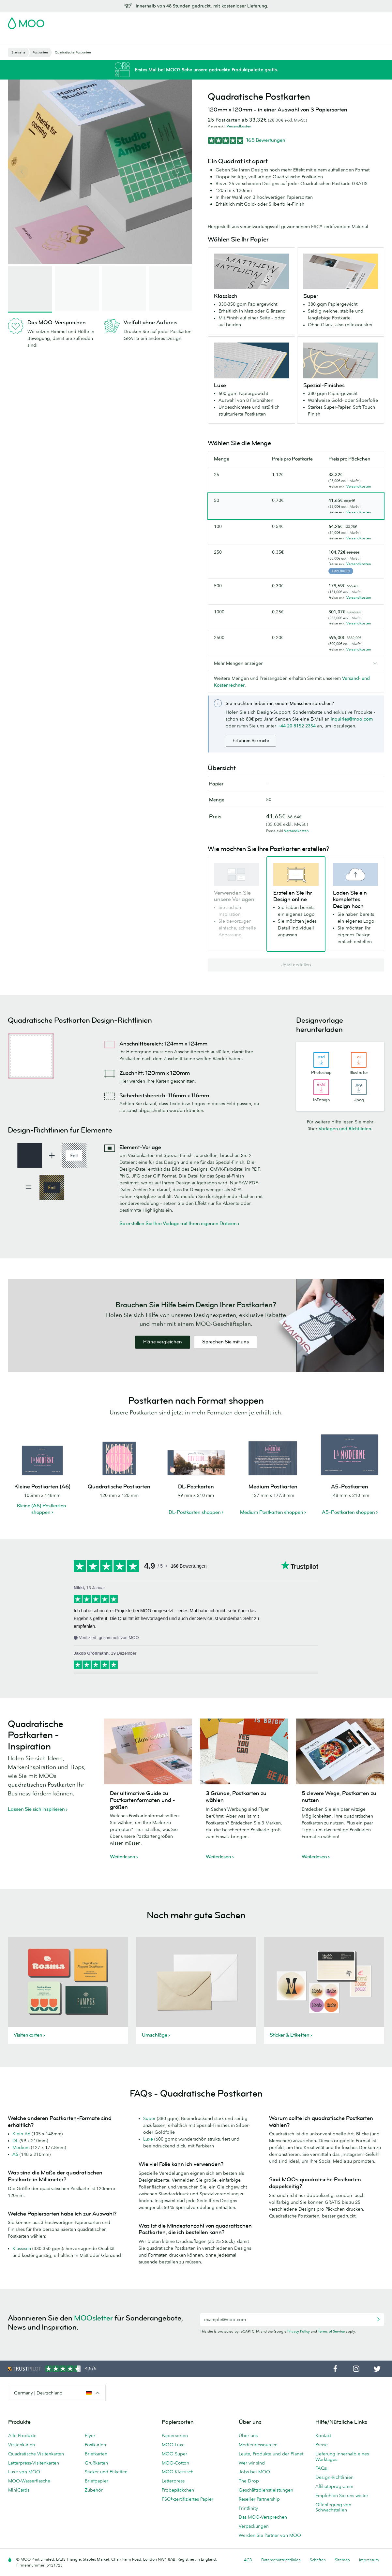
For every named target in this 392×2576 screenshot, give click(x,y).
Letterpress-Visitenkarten (33, 2463)
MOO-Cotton (175, 2463)
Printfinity (248, 2508)
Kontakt (323, 2435)
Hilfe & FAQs (292, 39)
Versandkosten (239, 126)
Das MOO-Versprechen (263, 2517)
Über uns (248, 2435)
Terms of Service (331, 2331)
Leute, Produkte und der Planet (271, 2454)
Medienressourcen (258, 2445)
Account (282, 21)
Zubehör (181, 39)
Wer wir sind (252, 2463)
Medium (21, 2147)
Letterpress (173, 2481)
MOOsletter (93, 2318)
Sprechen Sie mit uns (225, 1342)
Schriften (318, 2559)
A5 (15, 2154)
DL (15, 2141)
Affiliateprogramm (334, 2486)
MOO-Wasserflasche (29, 2481)
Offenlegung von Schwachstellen (333, 2507)
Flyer (124, 39)
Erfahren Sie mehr (251, 741)
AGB (248, 2559)
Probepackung (251, 21)
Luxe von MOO (24, 2472)
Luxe (148, 2139)
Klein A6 (21, 2134)
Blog (267, 39)
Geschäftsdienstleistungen (226, 39)
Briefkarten (96, 2454)
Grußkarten (96, 2463)
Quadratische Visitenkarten (36, 2454)
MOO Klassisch (177, 2472)
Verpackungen (254, 2526)
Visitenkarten (22, 39)
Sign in (304, 21)
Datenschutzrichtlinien (281, 2559)
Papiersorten (175, 2435)
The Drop (249, 2481)
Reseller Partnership (259, 2499)
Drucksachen (150, 39)
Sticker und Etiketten (106, 2472)
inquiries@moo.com (352, 719)
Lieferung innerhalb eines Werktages (342, 2456)
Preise (321, 2445)
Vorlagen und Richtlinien (345, 1129)
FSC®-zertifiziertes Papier (187, 2499)
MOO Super (174, 2454)
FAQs (321, 2468)
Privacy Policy (298, 2331)
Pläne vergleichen (162, 1342)
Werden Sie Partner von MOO (270, 2535)
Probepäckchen (178, 2490)
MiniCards (18, 2490)
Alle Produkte (22, 2435)
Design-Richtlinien (334, 2477)
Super (149, 2118)
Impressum (369, 2559)
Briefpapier (96, 2481)
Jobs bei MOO (254, 2472)
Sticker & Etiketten (93, 39)
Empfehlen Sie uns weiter (341, 2495)
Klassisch (22, 2248)
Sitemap (342, 2559)
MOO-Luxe (173, 2445)
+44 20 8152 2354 (297, 726)
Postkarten (55, 39)
